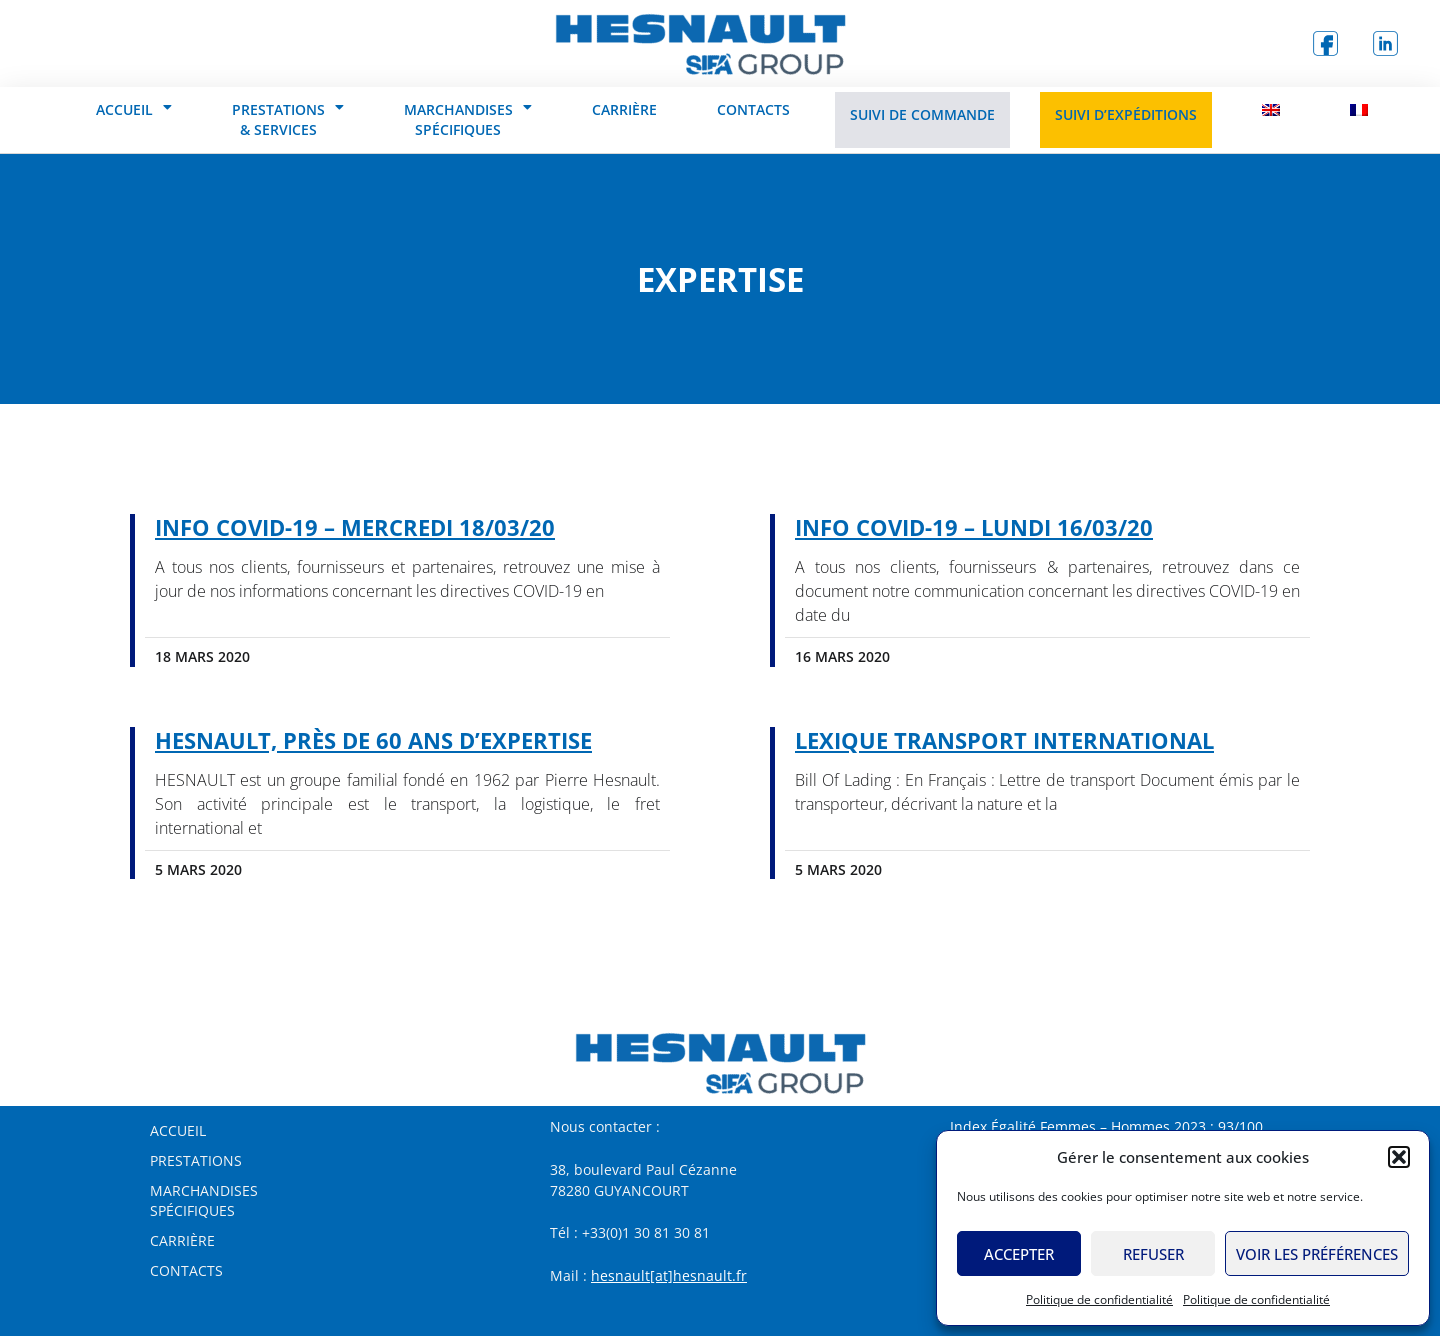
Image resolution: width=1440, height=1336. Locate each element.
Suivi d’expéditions (1126, 114)
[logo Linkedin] (1385, 44)
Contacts (753, 109)
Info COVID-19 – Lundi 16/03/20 (974, 527)
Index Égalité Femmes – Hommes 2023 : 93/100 (1106, 1126)
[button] (1399, 1157)
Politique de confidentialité (1099, 1299)
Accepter (1019, 1254)
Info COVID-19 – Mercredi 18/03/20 (355, 527)
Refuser (1153, 1254)
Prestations (196, 1160)
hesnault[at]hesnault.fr (669, 1275)
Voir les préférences (1317, 1254)
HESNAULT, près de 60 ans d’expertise (373, 740)
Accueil (134, 107)
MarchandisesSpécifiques (204, 1200)
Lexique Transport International (1004, 740)
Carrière (624, 109)
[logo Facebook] (1325, 44)
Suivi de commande (922, 114)
